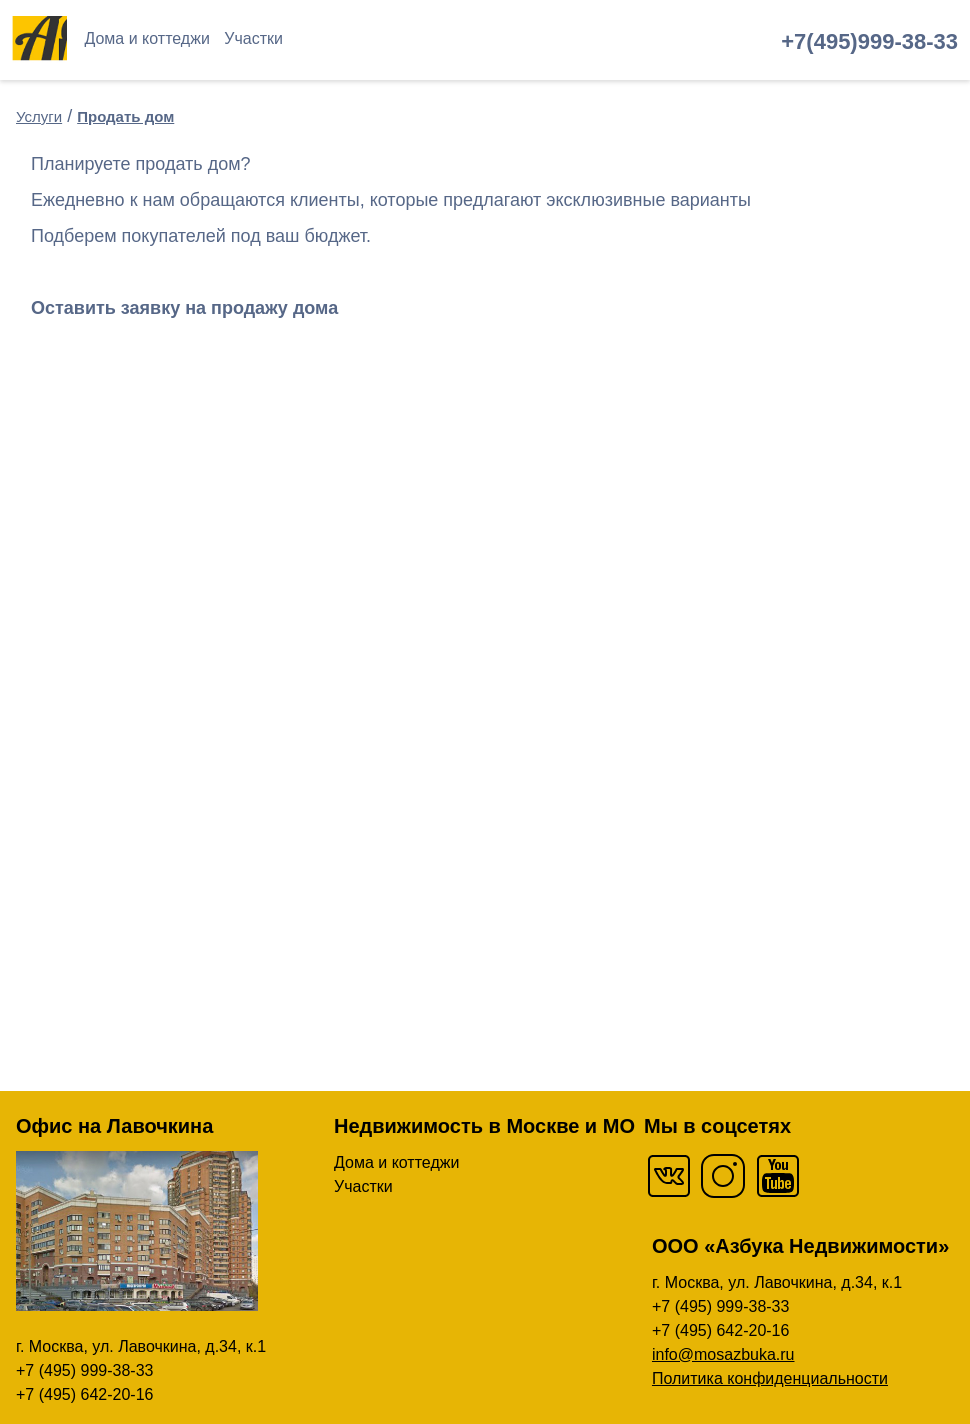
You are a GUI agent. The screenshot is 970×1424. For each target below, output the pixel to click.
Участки (253, 38)
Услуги (39, 116)
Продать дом (125, 116)
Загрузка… (336, 714)
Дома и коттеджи (146, 38)
